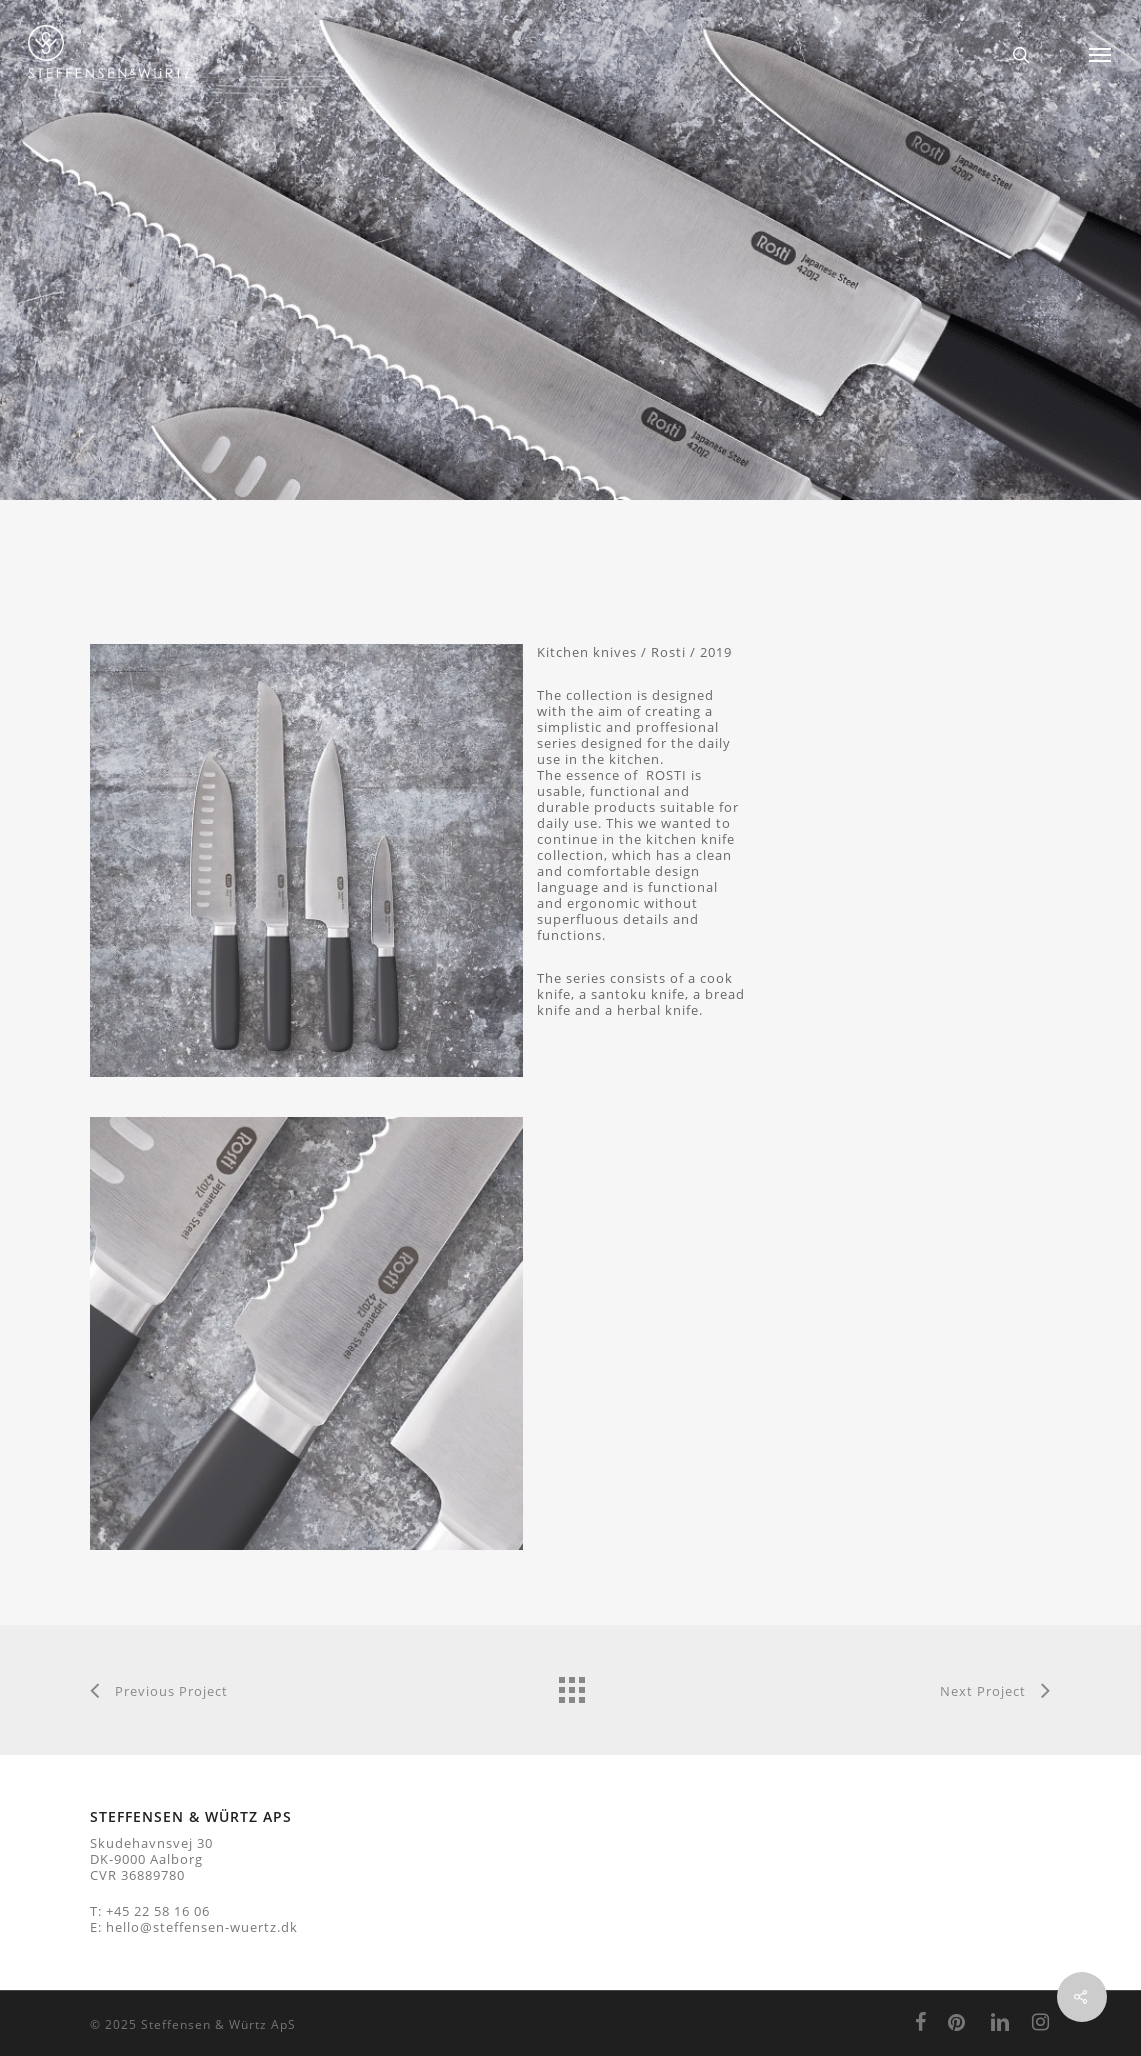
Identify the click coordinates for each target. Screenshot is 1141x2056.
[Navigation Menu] (1101, 55)
